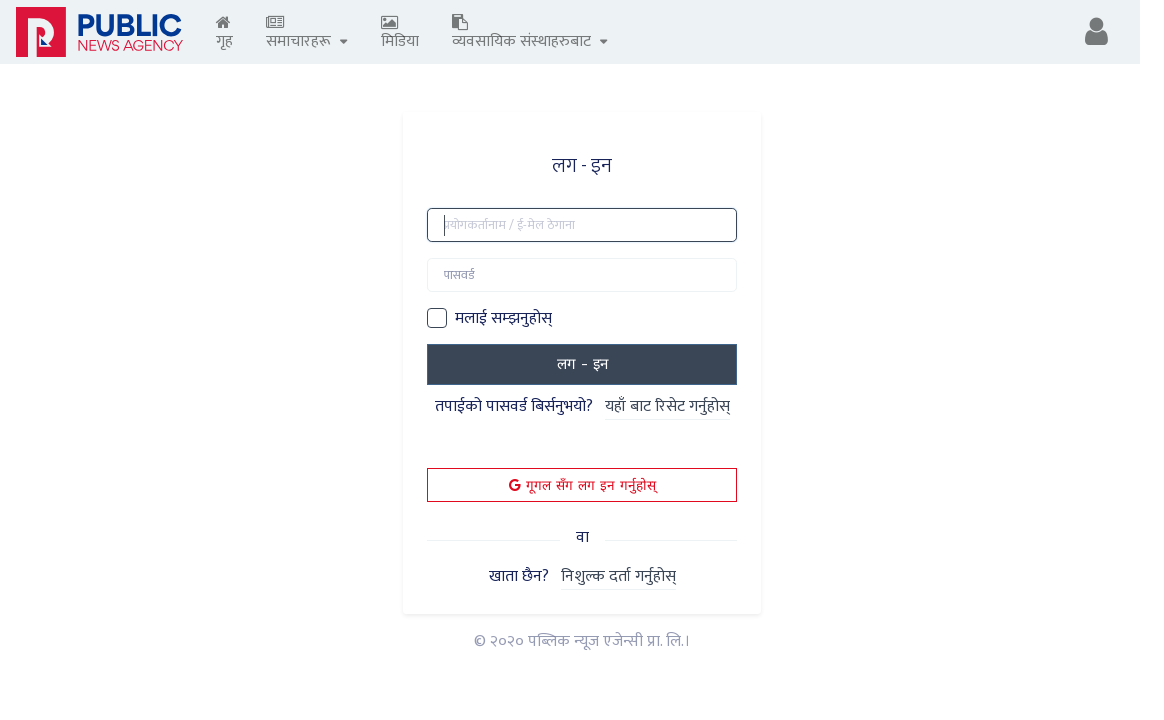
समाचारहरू (307, 34)
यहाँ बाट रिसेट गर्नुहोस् (667, 407)
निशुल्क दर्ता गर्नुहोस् (618, 577)
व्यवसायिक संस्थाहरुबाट (530, 34)
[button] (1096, 32)
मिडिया (400, 34)
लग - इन (582, 364)
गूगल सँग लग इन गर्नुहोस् (582, 485)
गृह (224, 34)
